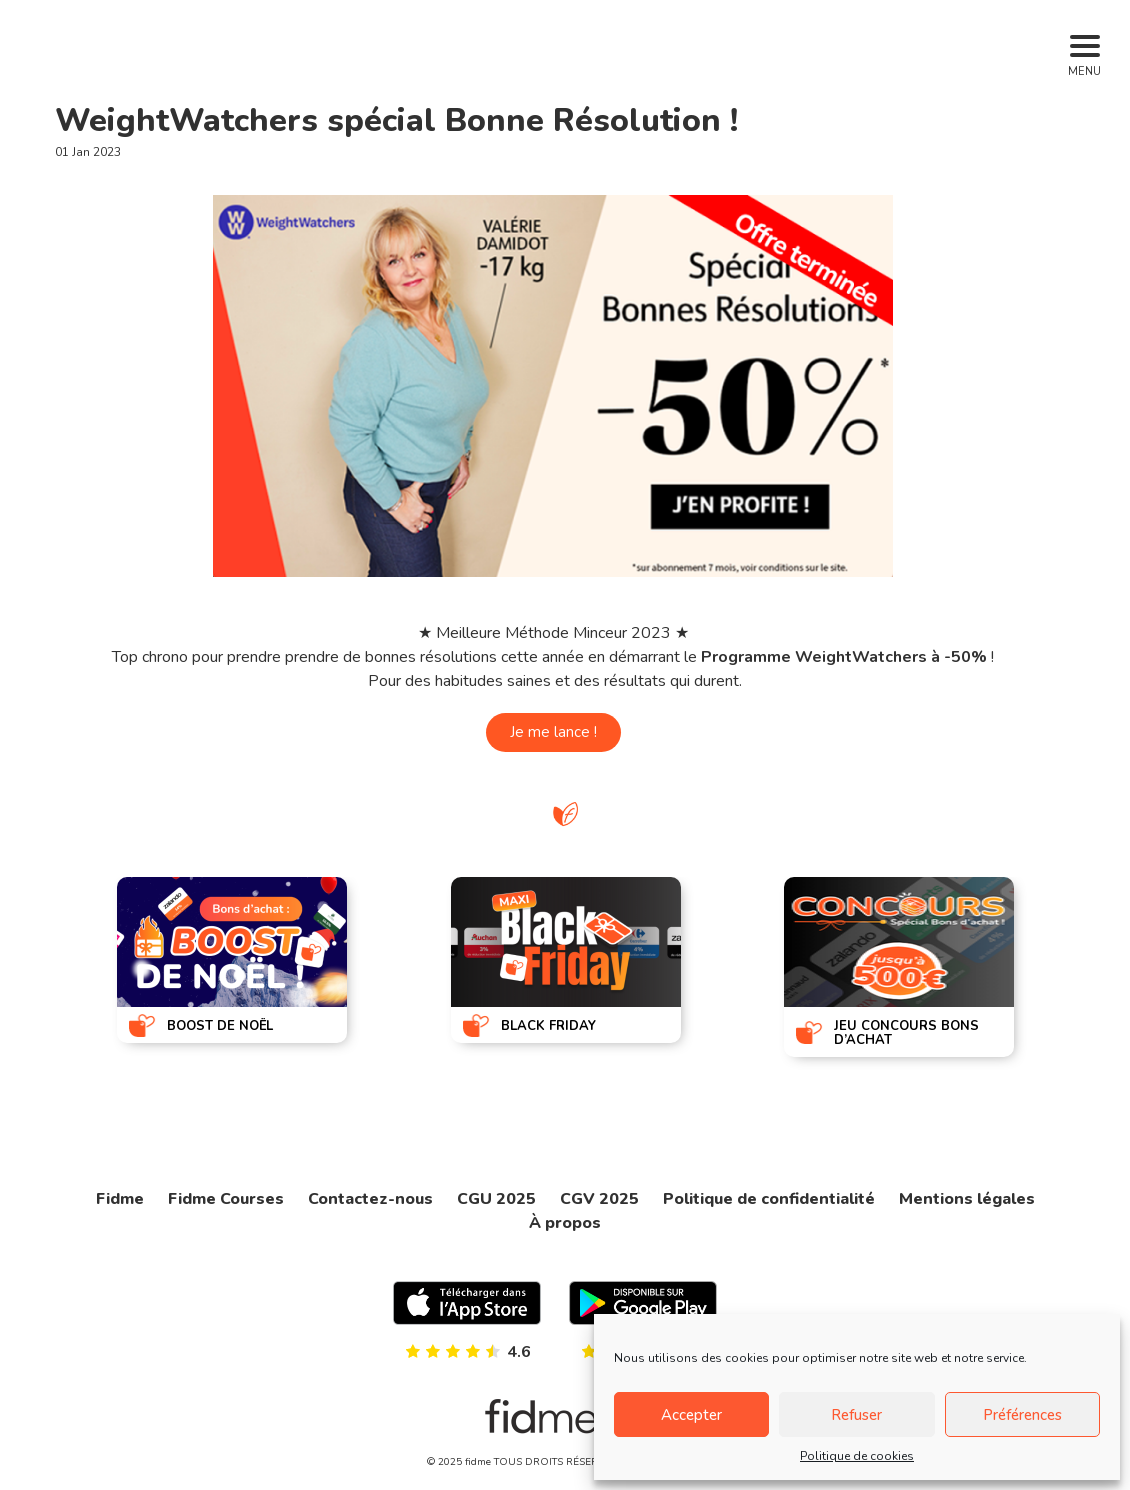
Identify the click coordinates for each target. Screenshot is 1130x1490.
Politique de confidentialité (769, 1199)
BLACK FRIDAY (548, 1026)
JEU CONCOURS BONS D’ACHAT (906, 1033)
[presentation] (46, 964)
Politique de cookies (857, 1456)
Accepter (691, 1415)
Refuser (856, 1415)
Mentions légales (967, 1199)
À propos (565, 1223)
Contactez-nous (370, 1199)
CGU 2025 (496, 1199)
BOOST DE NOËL (220, 1026)
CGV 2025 (599, 1199)
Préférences (1022, 1415)
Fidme (120, 1199)
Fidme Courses (226, 1199)
